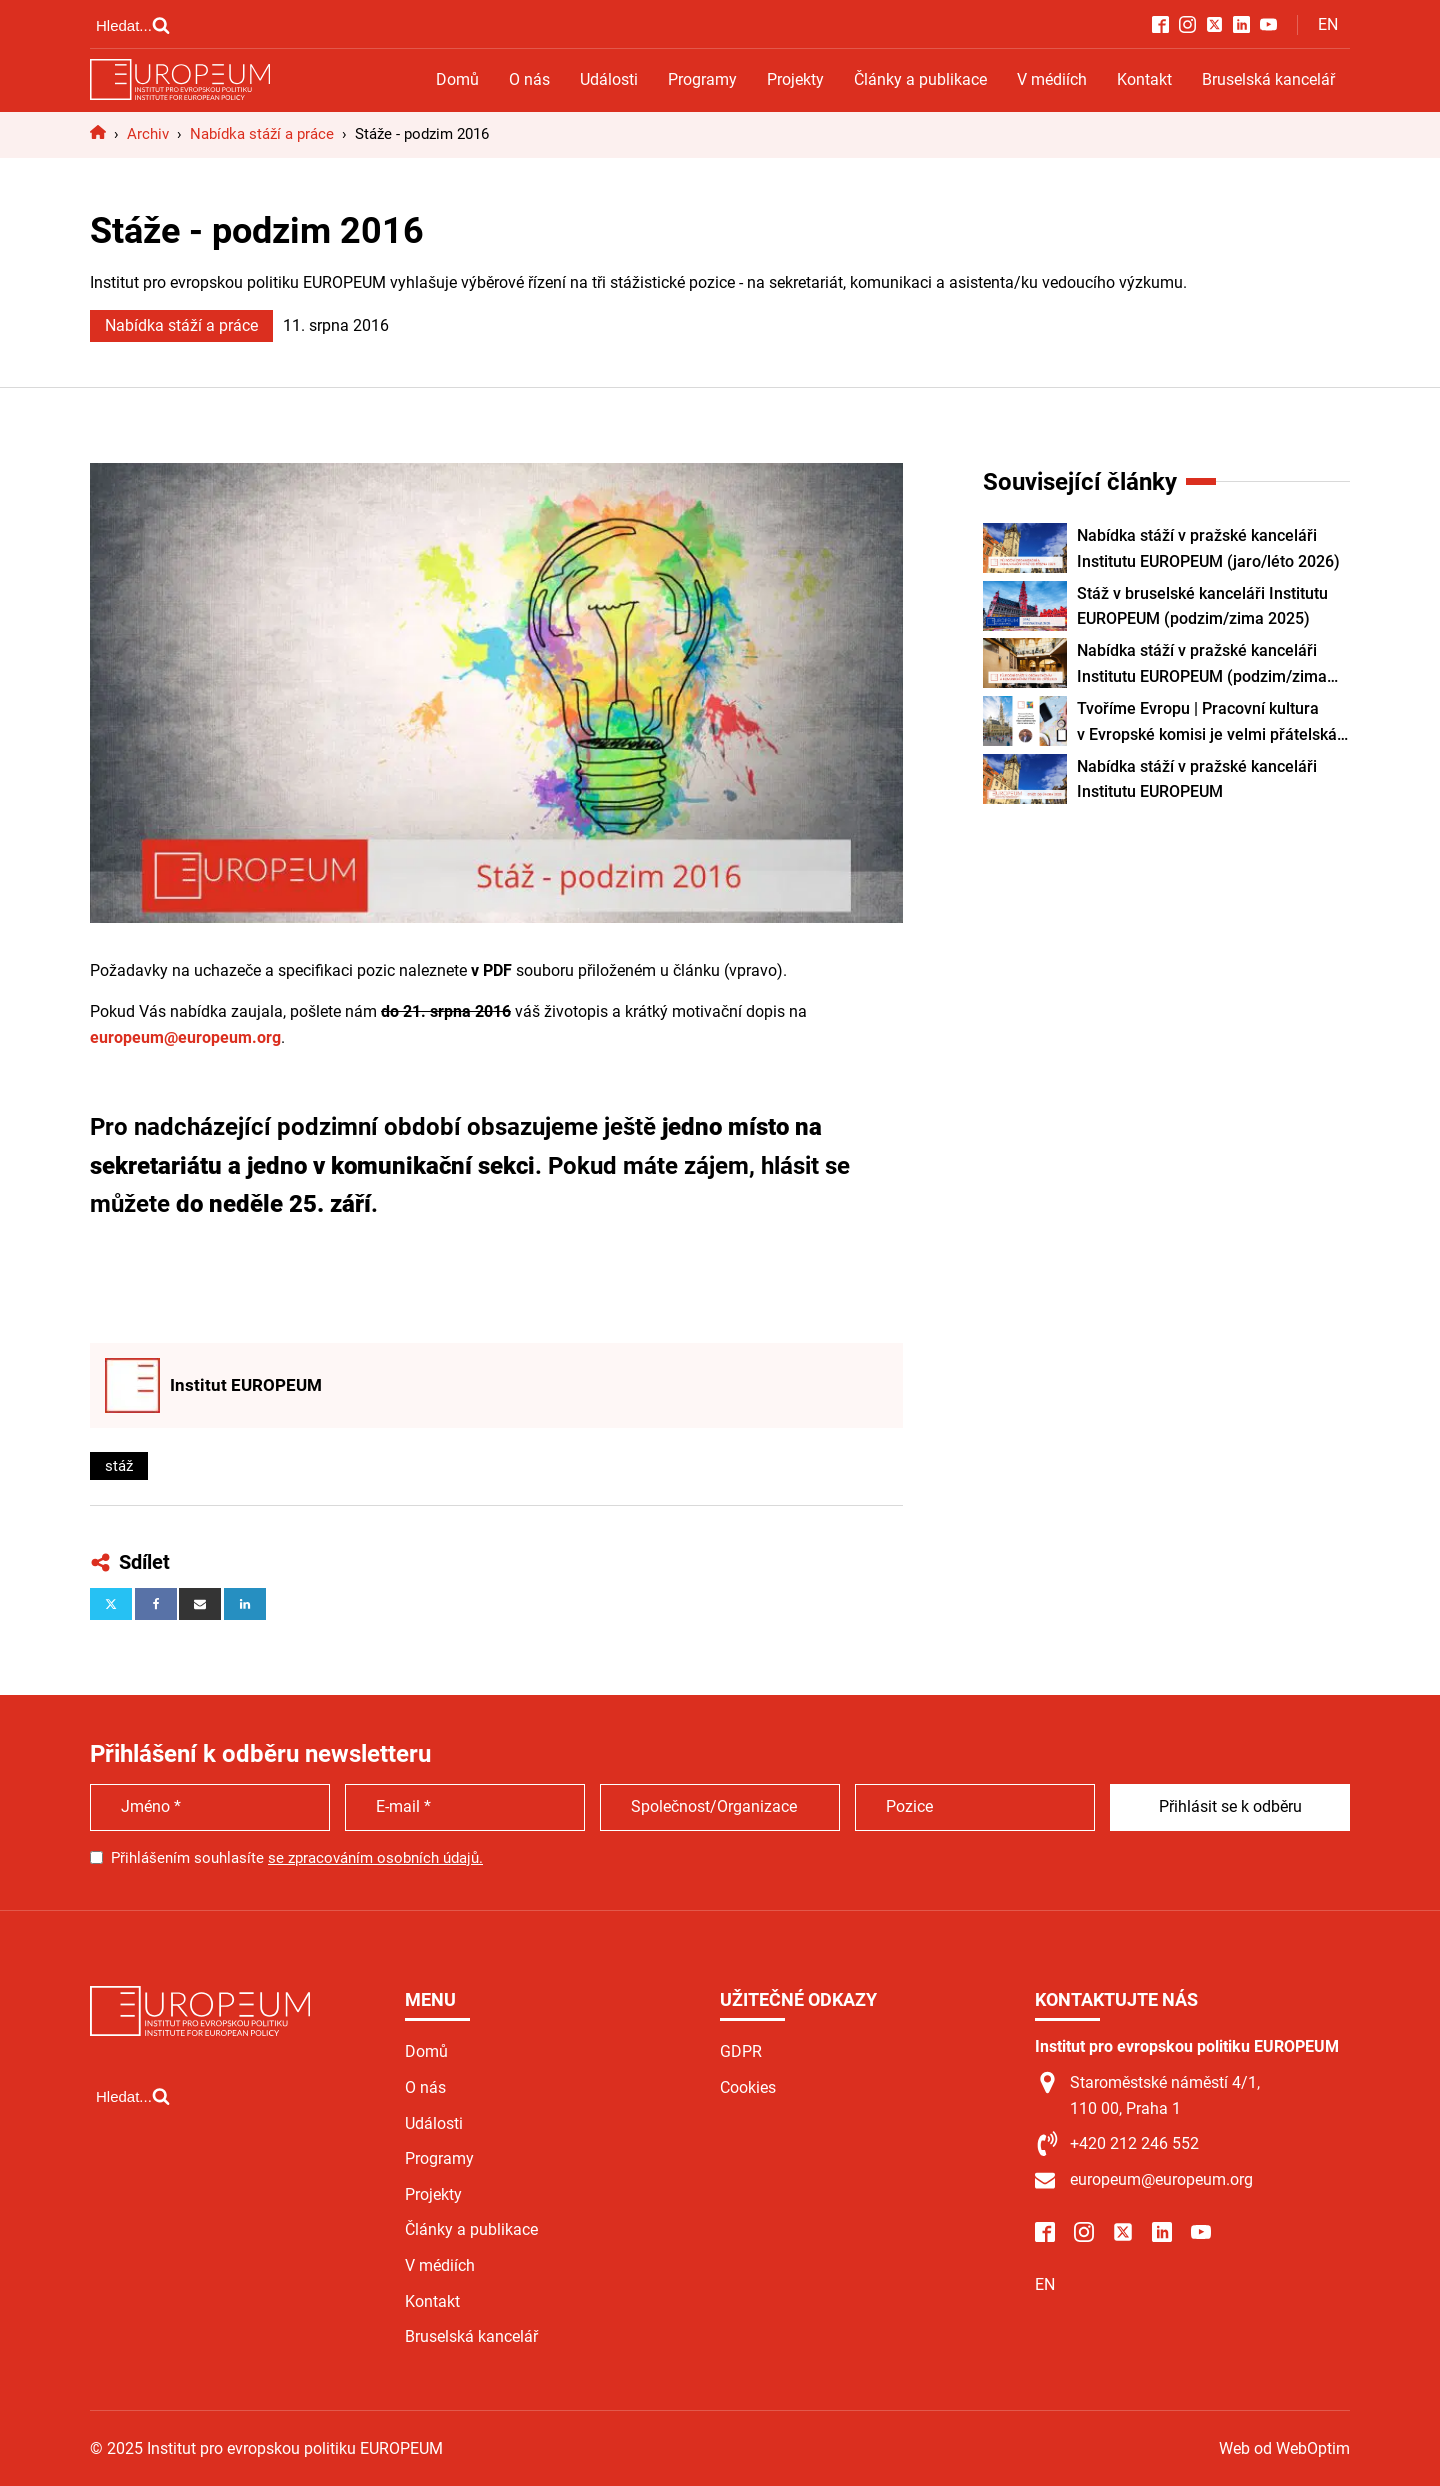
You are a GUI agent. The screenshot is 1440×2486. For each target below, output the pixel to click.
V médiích (1052, 79)
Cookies (748, 2087)
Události (609, 79)
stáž (119, 1466)
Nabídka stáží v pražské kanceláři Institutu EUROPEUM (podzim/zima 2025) (1202, 665)
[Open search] (133, 25)
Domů (457, 79)
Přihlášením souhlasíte (297, 1858)
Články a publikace (920, 79)
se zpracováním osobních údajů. (375, 1858)
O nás (529, 79)
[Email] (200, 1604)
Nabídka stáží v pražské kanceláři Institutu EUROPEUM (1197, 779)
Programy (702, 79)
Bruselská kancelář (1268, 79)
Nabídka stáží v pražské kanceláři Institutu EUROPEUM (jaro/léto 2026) (1208, 548)
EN (1328, 24)
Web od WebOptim (1284, 2448)
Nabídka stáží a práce (181, 325)
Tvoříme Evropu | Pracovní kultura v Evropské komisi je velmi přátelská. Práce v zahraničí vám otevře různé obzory (1209, 723)
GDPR (741, 2051)
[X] (111, 1604)
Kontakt (1144, 79)
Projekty (795, 79)
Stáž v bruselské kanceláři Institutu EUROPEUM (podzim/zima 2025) (1202, 606)
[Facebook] (156, 1604)
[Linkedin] (245, 1604)
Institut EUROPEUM (246, 1385)
